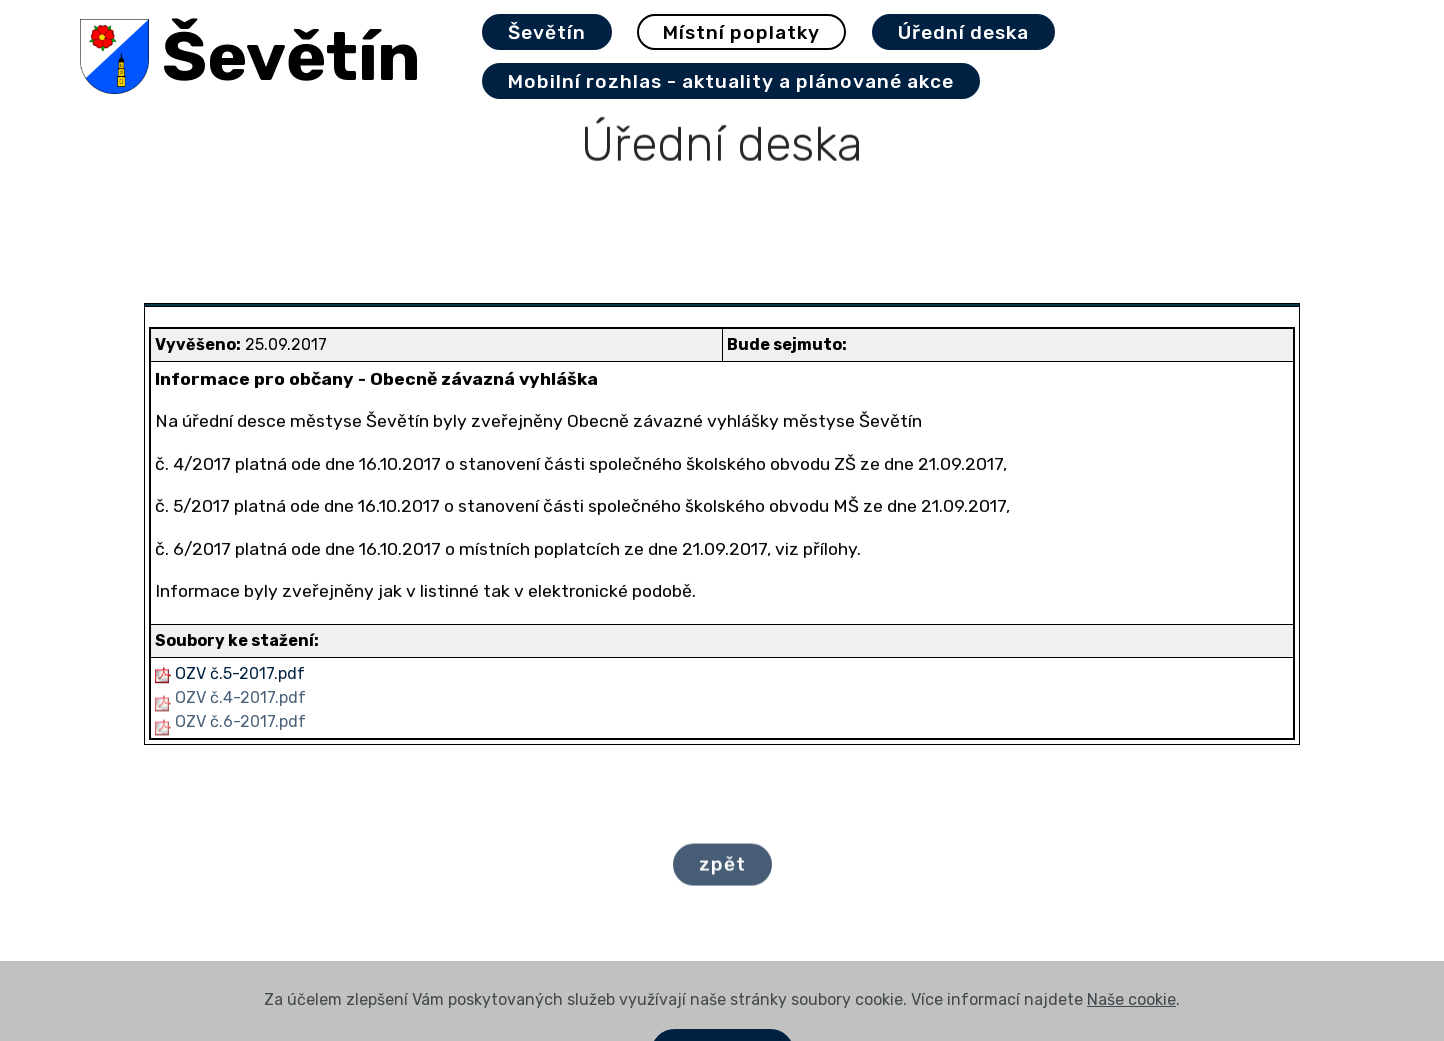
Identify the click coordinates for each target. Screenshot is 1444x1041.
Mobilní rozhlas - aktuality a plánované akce (731, 81)
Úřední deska (963, 32)
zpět (722, 872)
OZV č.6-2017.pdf (240, 721)
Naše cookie (1131, 1029)
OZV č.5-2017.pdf (240, 673)
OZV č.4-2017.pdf (240, 697)
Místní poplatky (741, 32)
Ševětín (291, 56)
